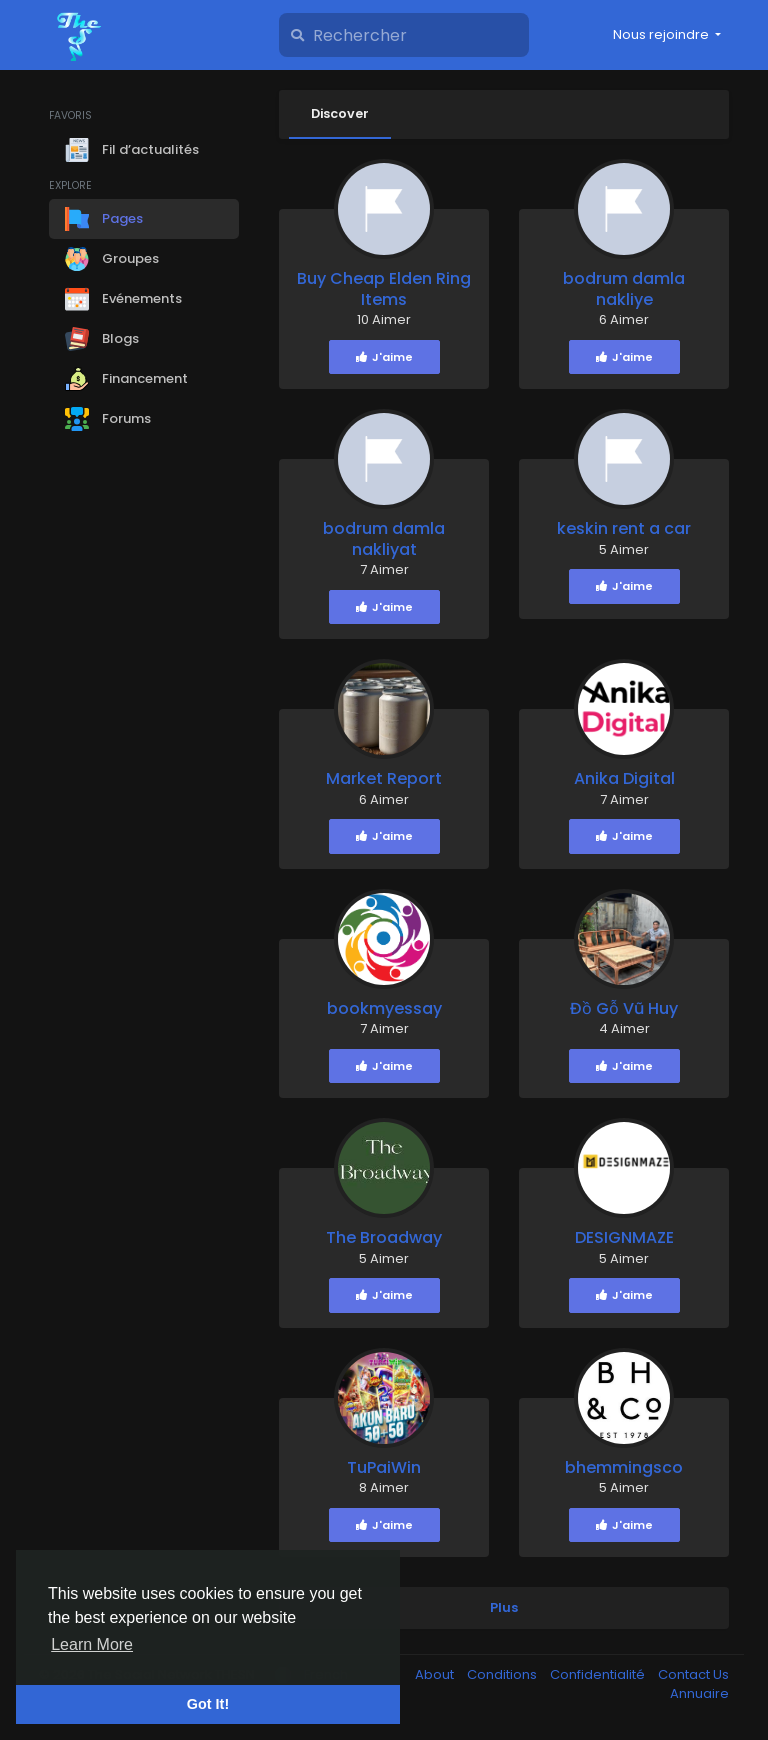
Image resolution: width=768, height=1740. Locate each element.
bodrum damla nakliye (624, 290)
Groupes (112, 259)
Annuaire (699, 1694)
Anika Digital (624, 779)
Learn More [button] (92, 1644)
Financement (126, 379)
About (436, 1675)
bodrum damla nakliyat (384, 540)
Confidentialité (599, 1675)
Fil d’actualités (132, 150)
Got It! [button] (208, 1704)
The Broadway (384, 1238)
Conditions (503, 1675)
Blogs (102, 339)
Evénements (123, 299)
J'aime (384, 358)
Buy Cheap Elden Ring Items (384, 290)
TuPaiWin (384, 1468)
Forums (108, 419)
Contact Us (693, 1675)
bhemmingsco (624, 1468)
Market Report (384, 779)
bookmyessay (384, 1009)
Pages (104, 219)
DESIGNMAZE (624, 1238)
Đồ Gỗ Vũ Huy (624, 1009)
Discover (343, 113)
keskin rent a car (624, 529)
